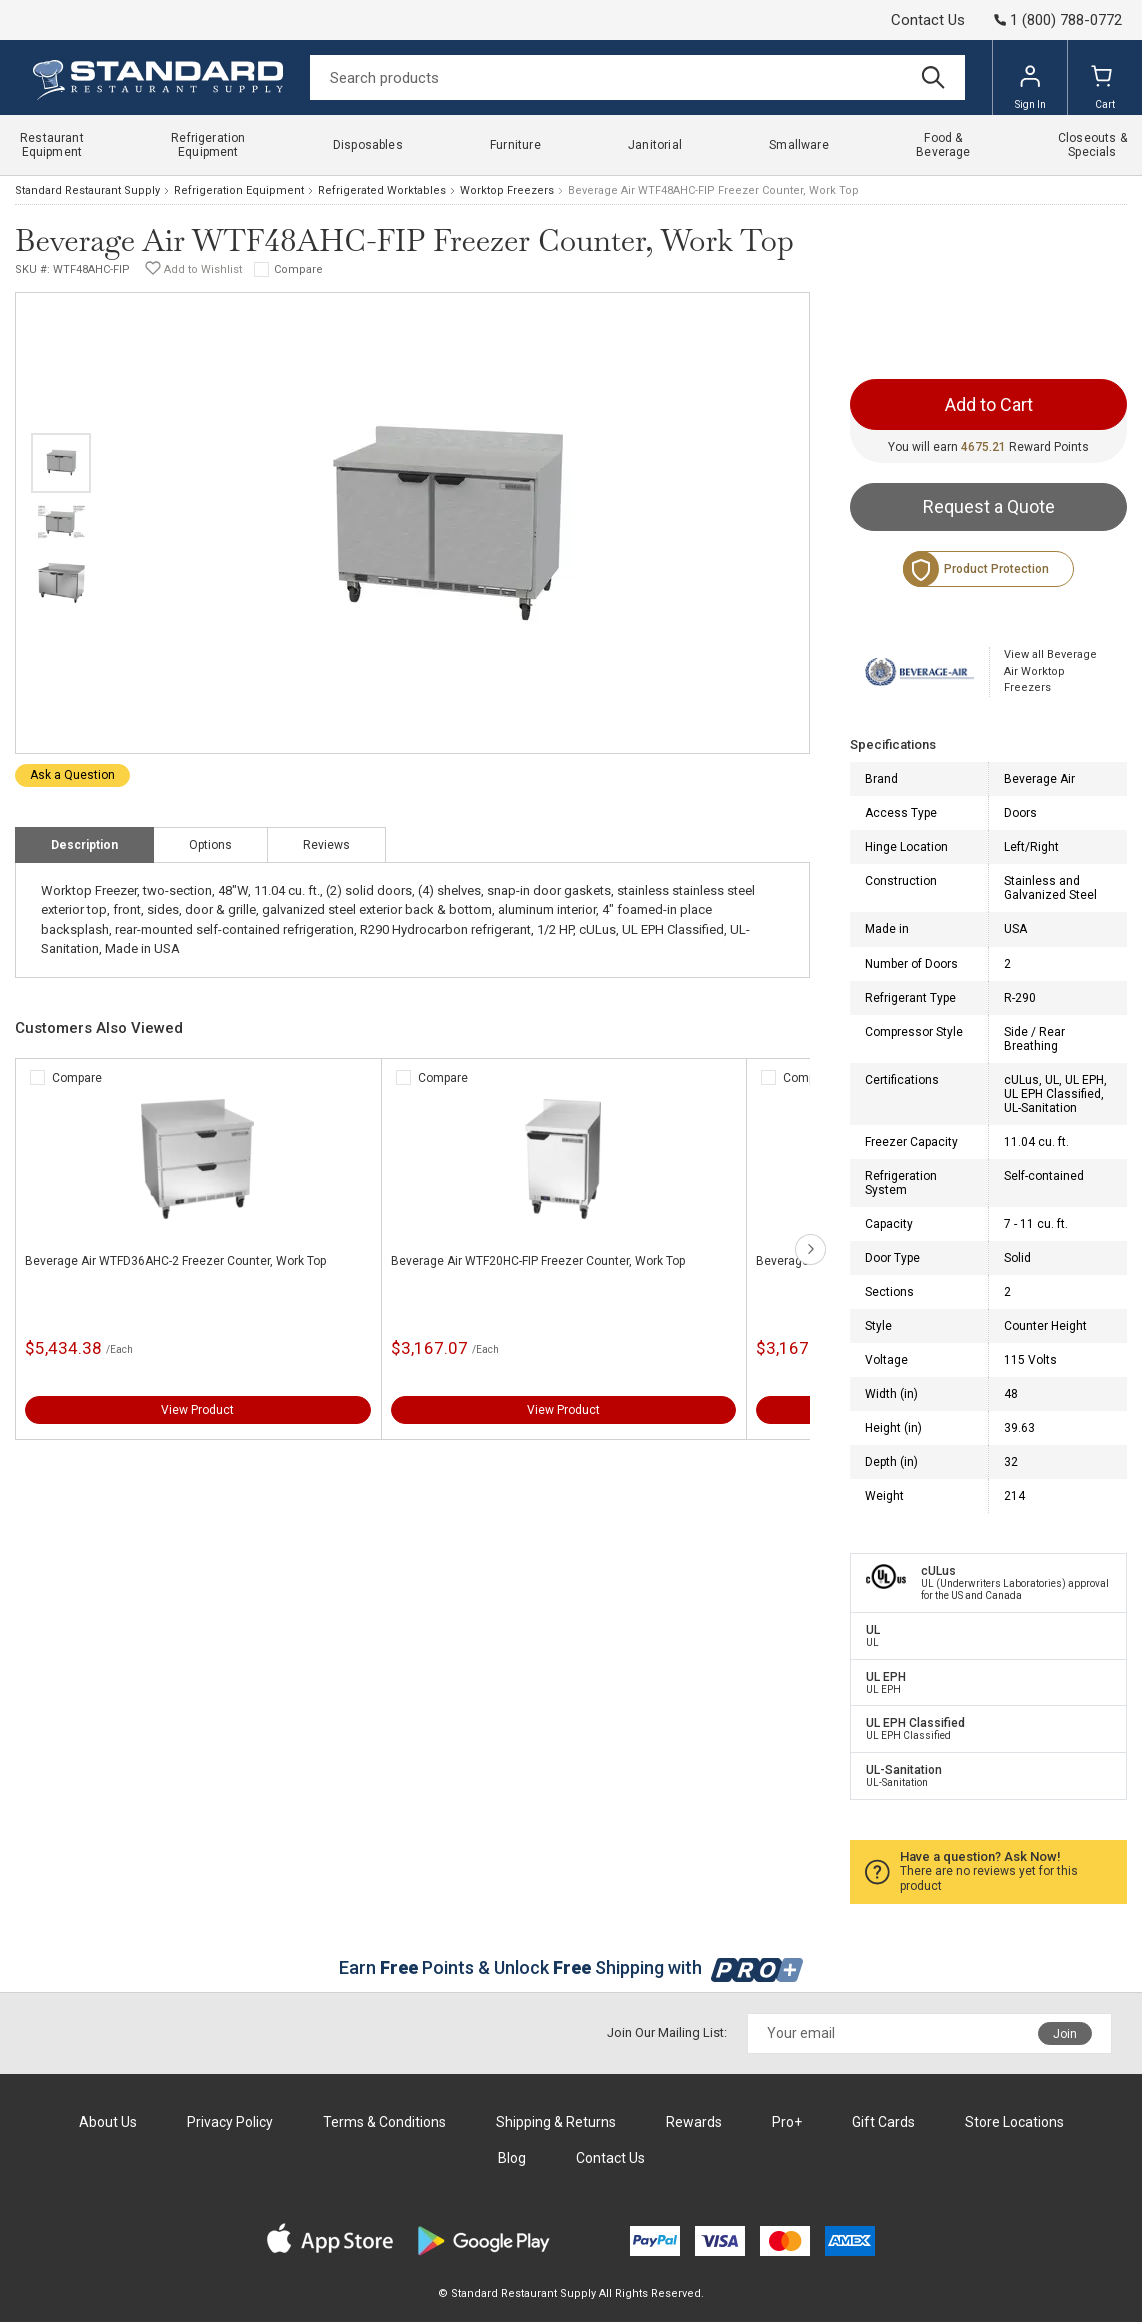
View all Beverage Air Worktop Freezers (1050, 671)
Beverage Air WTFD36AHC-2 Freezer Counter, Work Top (175, 1261)
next (810, 1249)
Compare (298, 269)
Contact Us (928, 20)
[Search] (637, 77)
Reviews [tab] (326, 845)
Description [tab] (84, 845)
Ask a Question (72, 775)
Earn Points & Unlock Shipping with (571, 1967)
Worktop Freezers (507, 190)
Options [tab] (210, 845)
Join (1065, 2034)
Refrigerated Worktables (382, 190)
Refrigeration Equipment (239, 190)
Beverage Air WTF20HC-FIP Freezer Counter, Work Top (538, 1261)
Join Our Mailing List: (667, 2032)
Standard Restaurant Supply (87, 190)
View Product (197, 1410)
